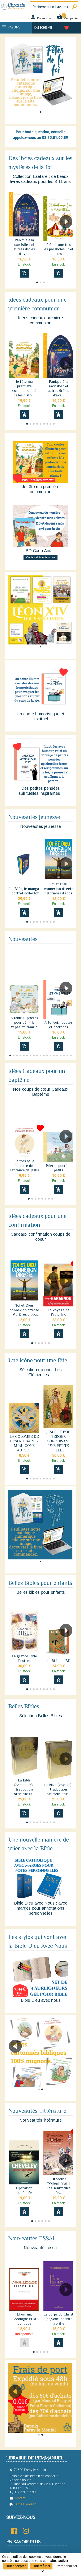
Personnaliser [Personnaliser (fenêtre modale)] (67, 2566)
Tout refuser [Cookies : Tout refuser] (41, 2566)
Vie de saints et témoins (40, 557)
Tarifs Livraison (22, 2504)
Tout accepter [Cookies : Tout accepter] (15, 2566)
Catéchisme (43, 27)
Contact (17, 2498)
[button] (40, 112)
